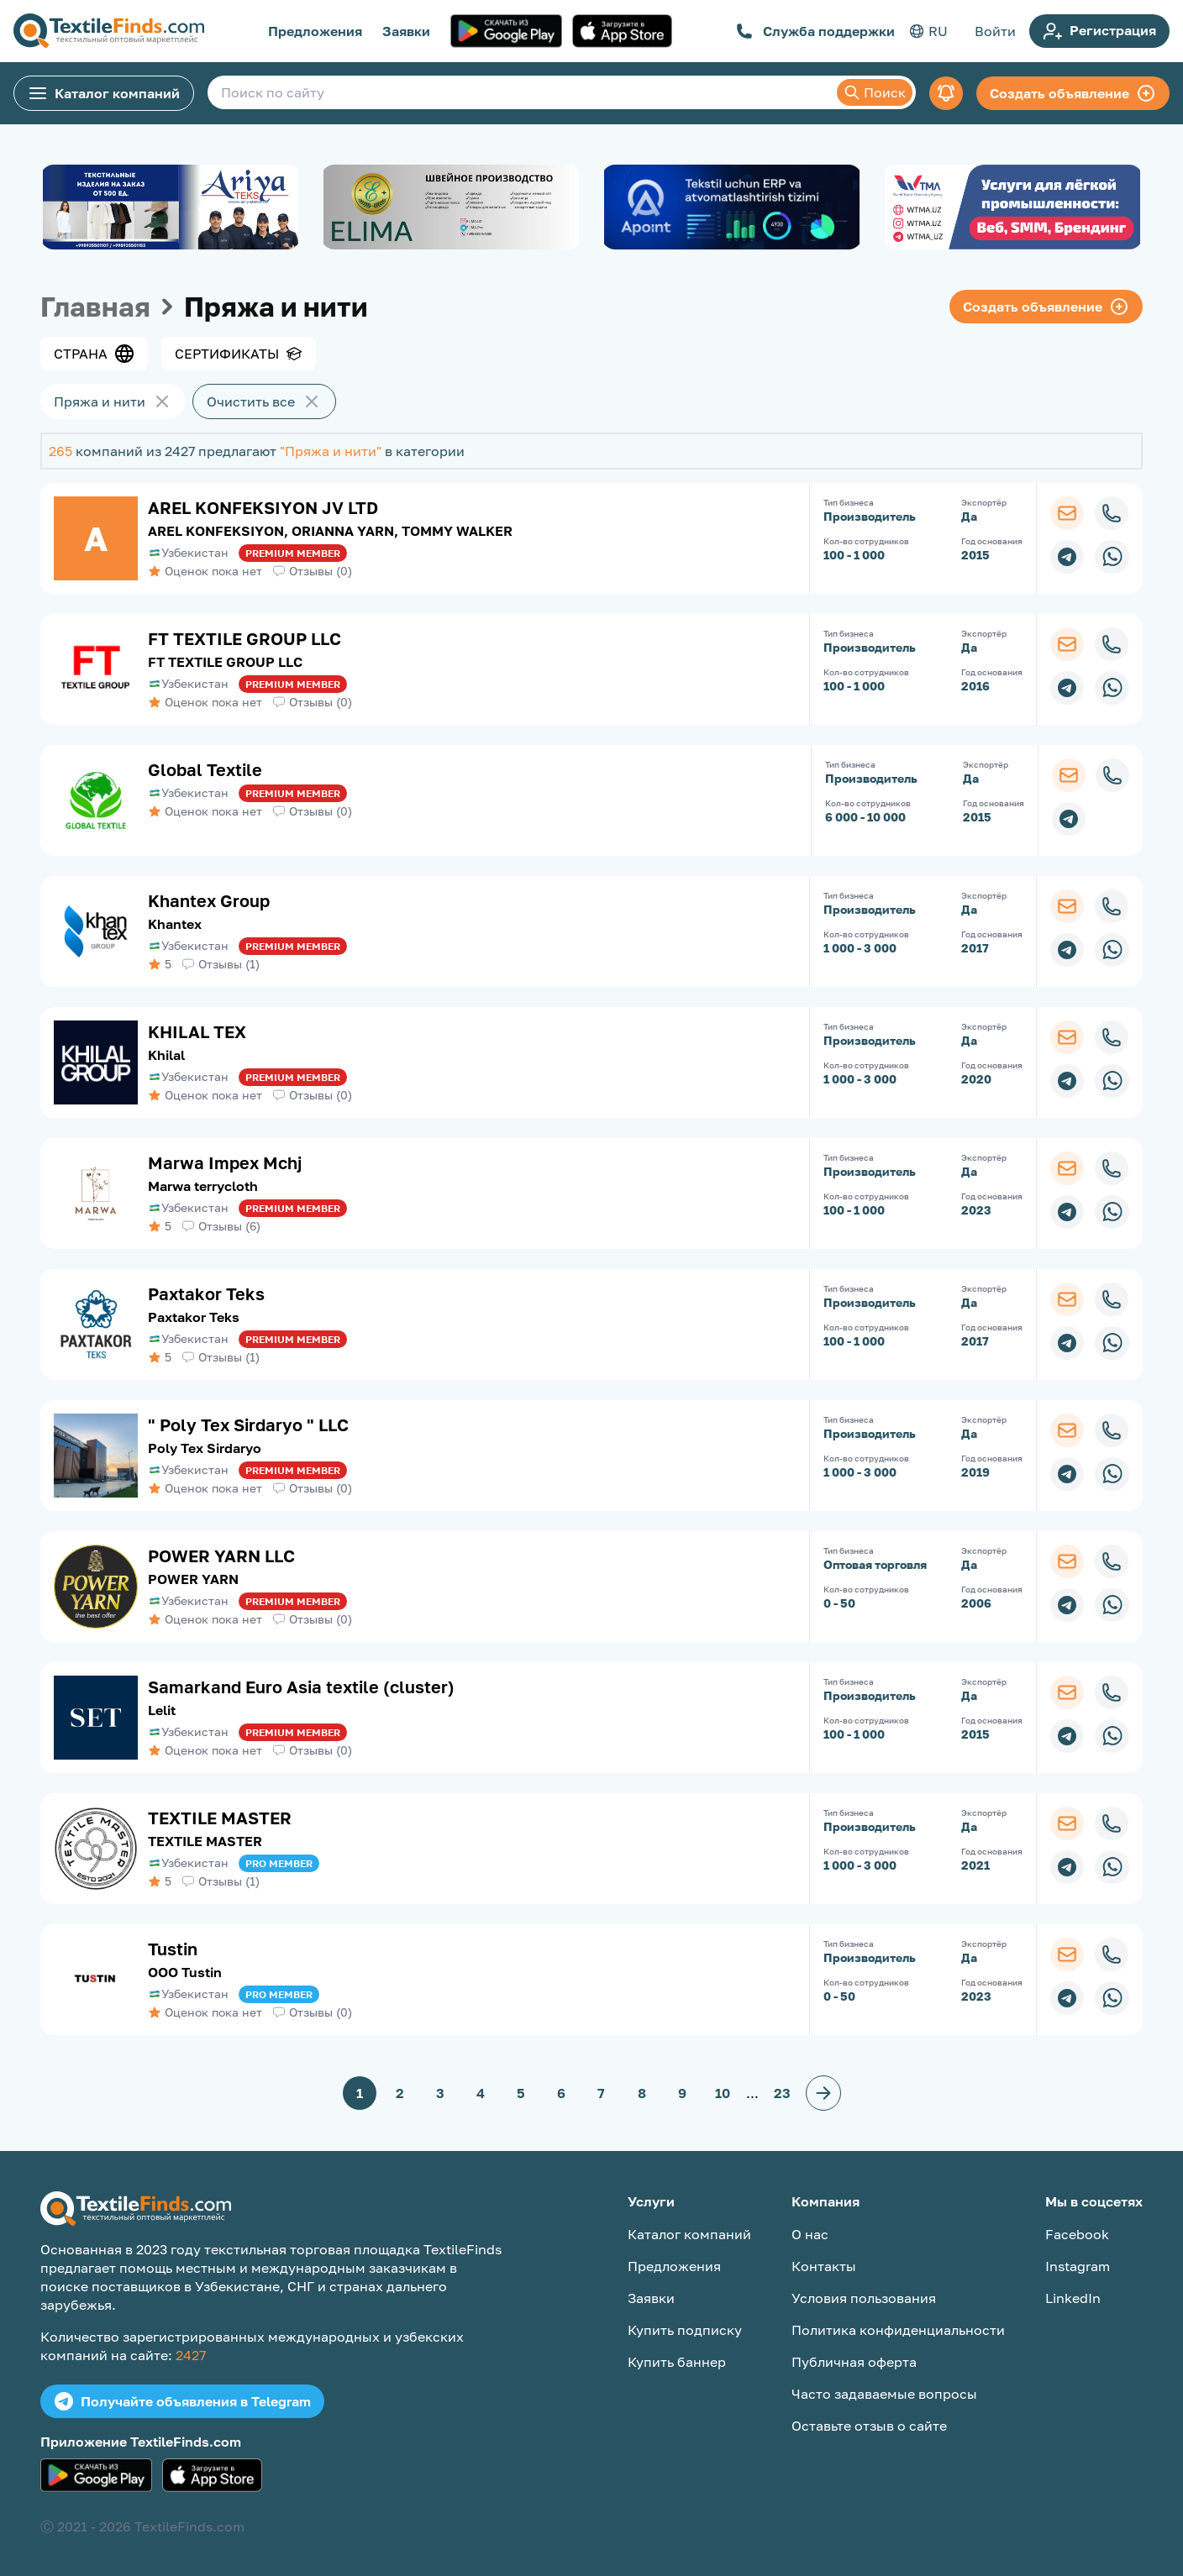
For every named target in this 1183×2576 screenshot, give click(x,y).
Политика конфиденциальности (898, 2330)
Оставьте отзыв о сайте (869, 2425)
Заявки (406, 31)
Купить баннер (677, 2361)
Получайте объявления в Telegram (182, 2401)
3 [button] (440, 2093)
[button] (823, 2093)
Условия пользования (863, 2298)
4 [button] (480, 2093)
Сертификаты (238, 353)
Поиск (875, 92)
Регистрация (1099, 31)
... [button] (752, 2093)
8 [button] (642, 2093)
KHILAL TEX (197, 1031)
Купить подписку (685, 2330)
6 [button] (561, 2093)
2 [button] (400, 2093)
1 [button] (359, 2093)
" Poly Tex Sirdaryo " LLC (248, 1424)
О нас (809, 2234)
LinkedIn (1073, 2298)
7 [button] (601, 2093)
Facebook (1077, 2234)
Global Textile (205, 769)
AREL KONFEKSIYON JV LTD (263, 507)
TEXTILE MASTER (220, 1817)
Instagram (1077, 2266)
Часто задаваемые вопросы (884, 2393)
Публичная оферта (854, 2361)
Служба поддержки (815, 31)
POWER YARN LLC (221, 1555)
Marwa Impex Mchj (225, 1162)
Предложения (315, 31)
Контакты (823, 2266)
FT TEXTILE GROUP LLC (244, 638)
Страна (94, 354)
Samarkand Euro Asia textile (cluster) (301, 1686)
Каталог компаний (104, 93)
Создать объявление (1073, 93)
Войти (995, 31)
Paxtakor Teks (206, 1293)
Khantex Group (209, 900)
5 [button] (521, 2093)
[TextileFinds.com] (108, 31)
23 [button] (782, 2093)
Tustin (172, 1949)
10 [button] (722, 2093)
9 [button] (682, 2093)
